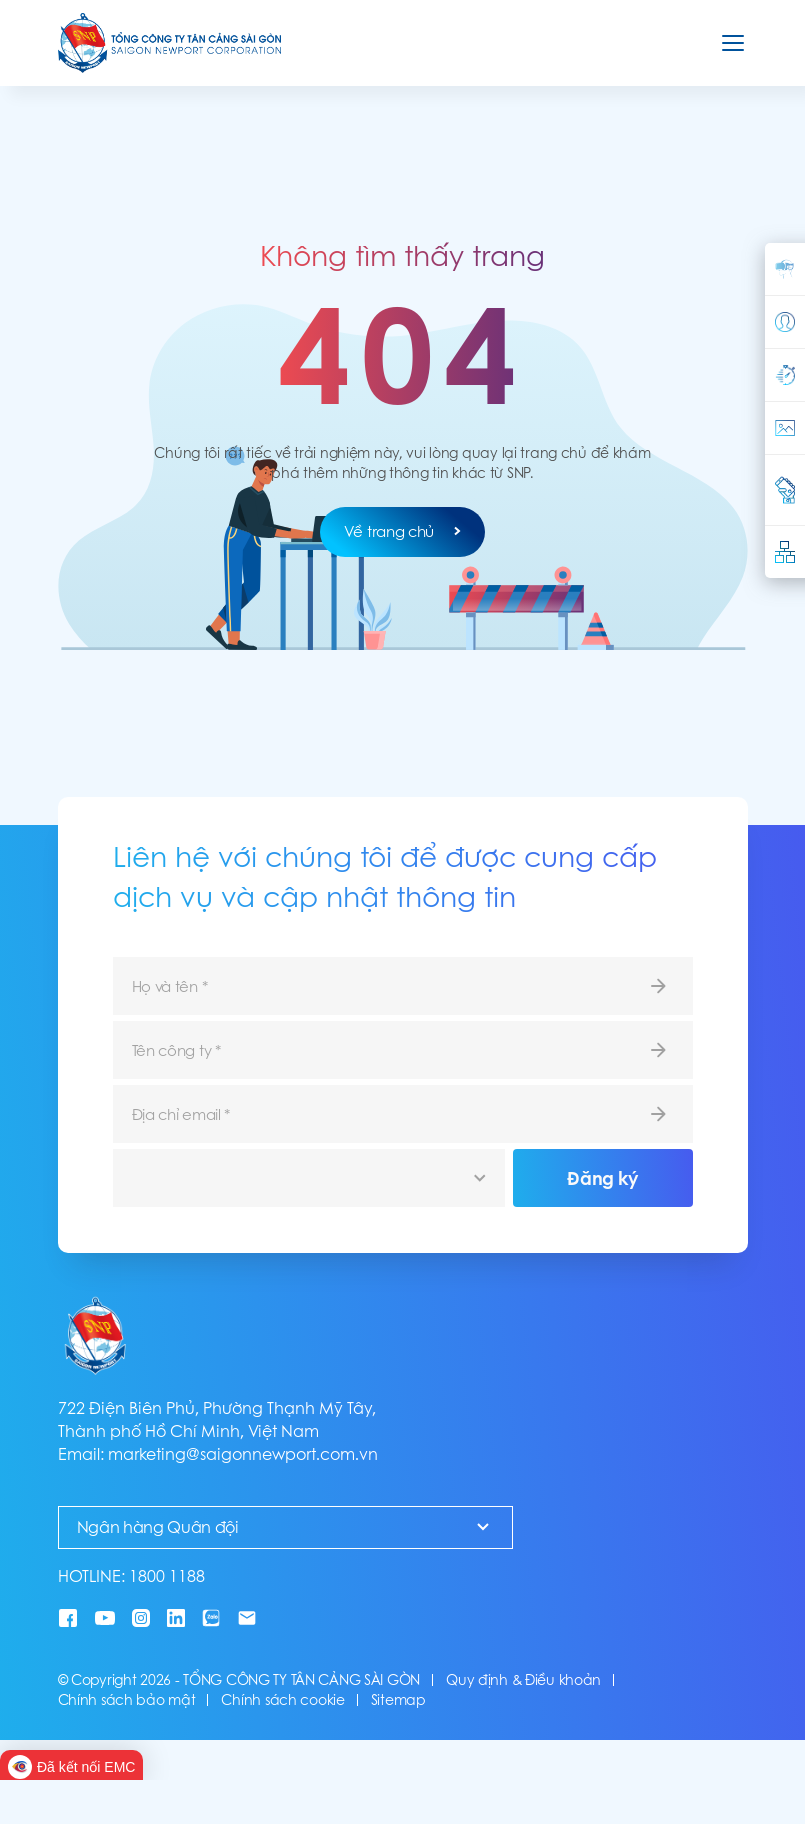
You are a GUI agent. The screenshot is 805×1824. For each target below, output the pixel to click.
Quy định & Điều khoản (523, 1680)
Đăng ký (602, 1178)
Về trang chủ (402, 531)
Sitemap (398, 1700)
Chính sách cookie (282, 1700)
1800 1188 (167, 1576)
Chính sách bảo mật (127, 1700)
